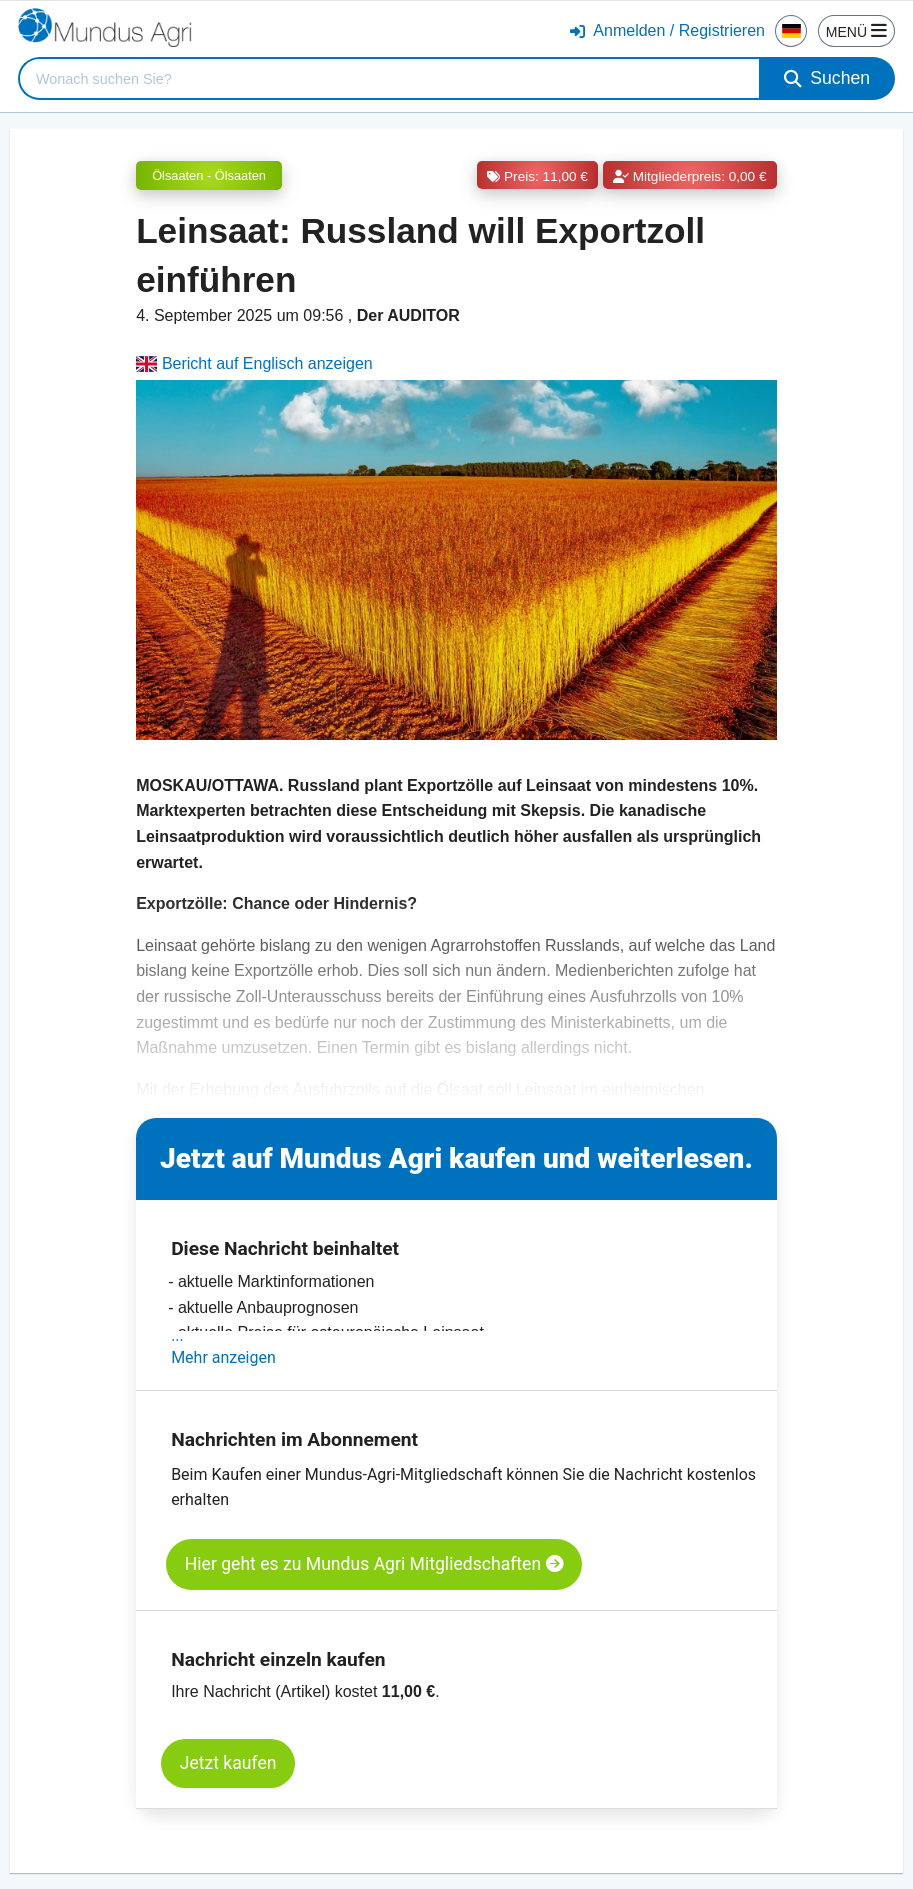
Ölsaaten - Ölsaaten (209, 175)
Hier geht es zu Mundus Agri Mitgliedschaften (374, 1564)
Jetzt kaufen (228, 1763)
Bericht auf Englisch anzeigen (254, 363)
